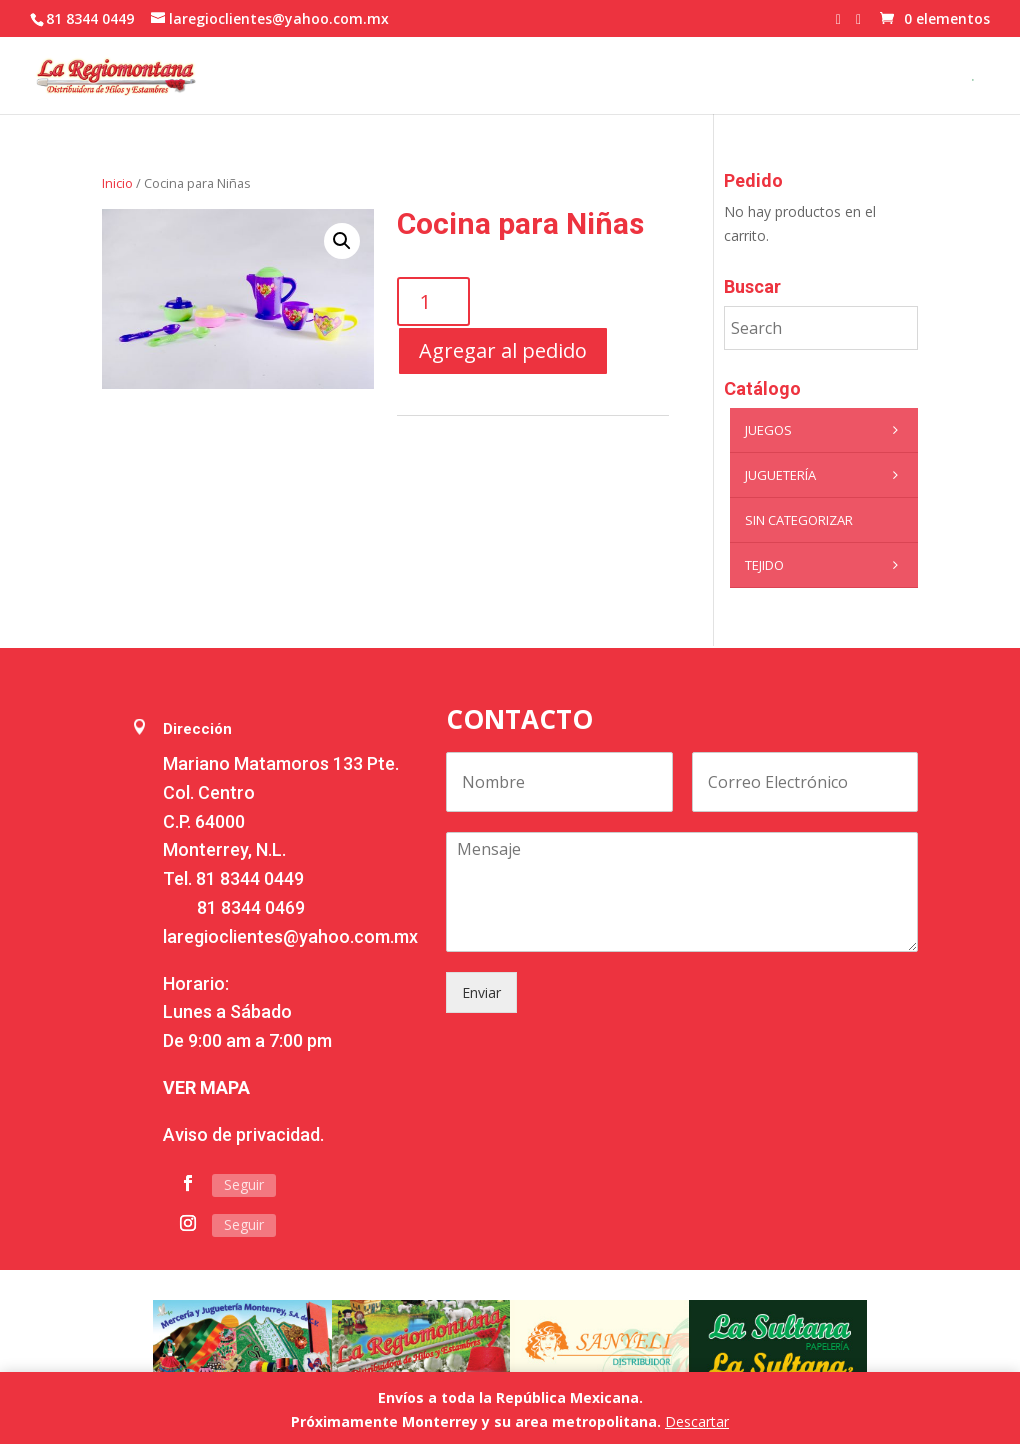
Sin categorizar (799, 520)
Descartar (697, 1421)
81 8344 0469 (251, 907)
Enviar (481, 992)
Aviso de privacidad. (243, 1134)
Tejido (826, 565)
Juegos (826, 430)
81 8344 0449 (250, 878)
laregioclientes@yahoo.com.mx (290, 936)
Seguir (244, 1184)
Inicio (117, 183)
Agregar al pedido (503, 350)
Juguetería (826, 475)
